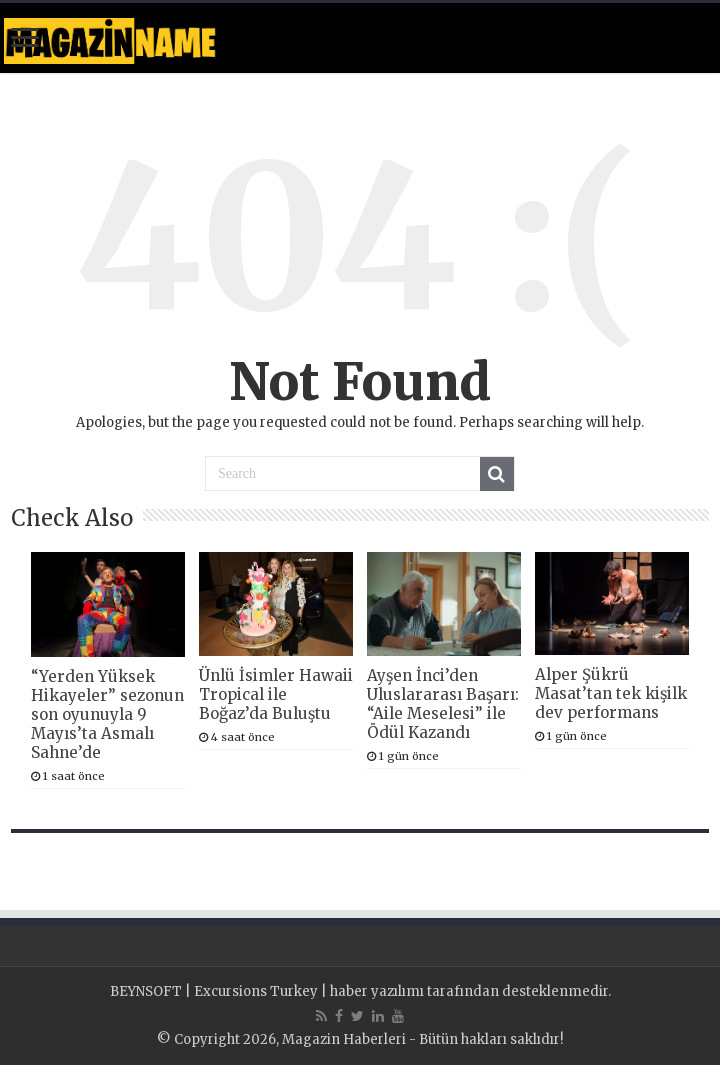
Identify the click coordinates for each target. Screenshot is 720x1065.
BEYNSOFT (146, 991)
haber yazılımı (377, 991)
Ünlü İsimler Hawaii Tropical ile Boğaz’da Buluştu (276, 694)
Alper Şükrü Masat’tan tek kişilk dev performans (611, 693)
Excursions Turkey (256, 991)
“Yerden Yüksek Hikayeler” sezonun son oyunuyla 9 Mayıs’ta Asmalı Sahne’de (107, 714)
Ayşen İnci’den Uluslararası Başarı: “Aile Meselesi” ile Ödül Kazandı (443, 704)
